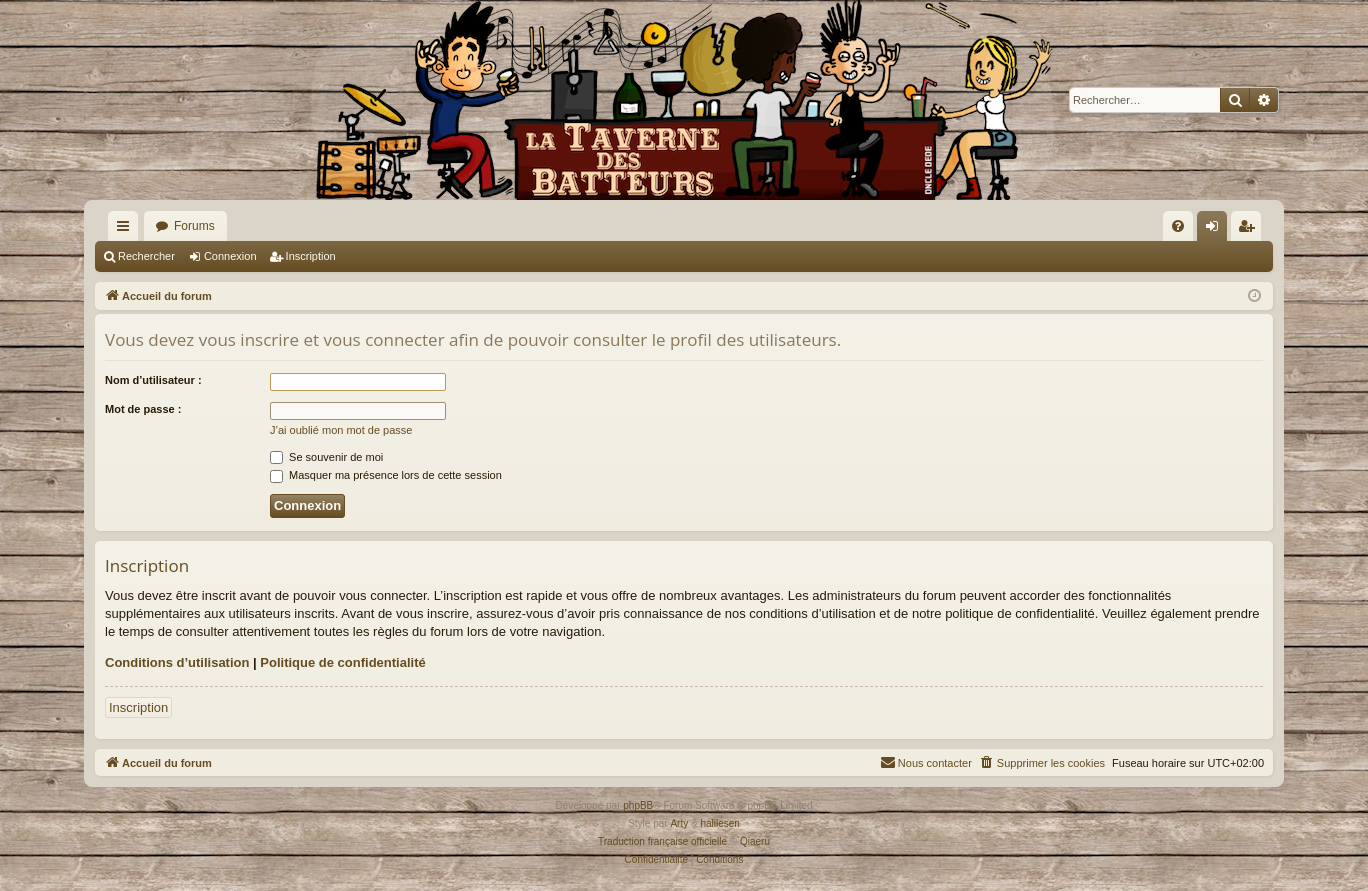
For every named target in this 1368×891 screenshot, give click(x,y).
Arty (679, 823)
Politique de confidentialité (342, 662)
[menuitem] (1178, 226)
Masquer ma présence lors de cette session (386, 475)
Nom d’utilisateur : (153, 380)
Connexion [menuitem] (1216, 230)
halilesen (719, 823)
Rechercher (146, 256)
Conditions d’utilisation (177, 662)
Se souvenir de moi (326, 457)
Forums (194, 226)
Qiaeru (755, 841)
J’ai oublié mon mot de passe (341, 430)
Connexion (230, 256)
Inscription (311, 256)
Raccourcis (127, 230)
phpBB (638, 805)
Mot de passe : (143, 409)
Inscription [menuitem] (1250, 230)
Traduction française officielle (662, 841)
